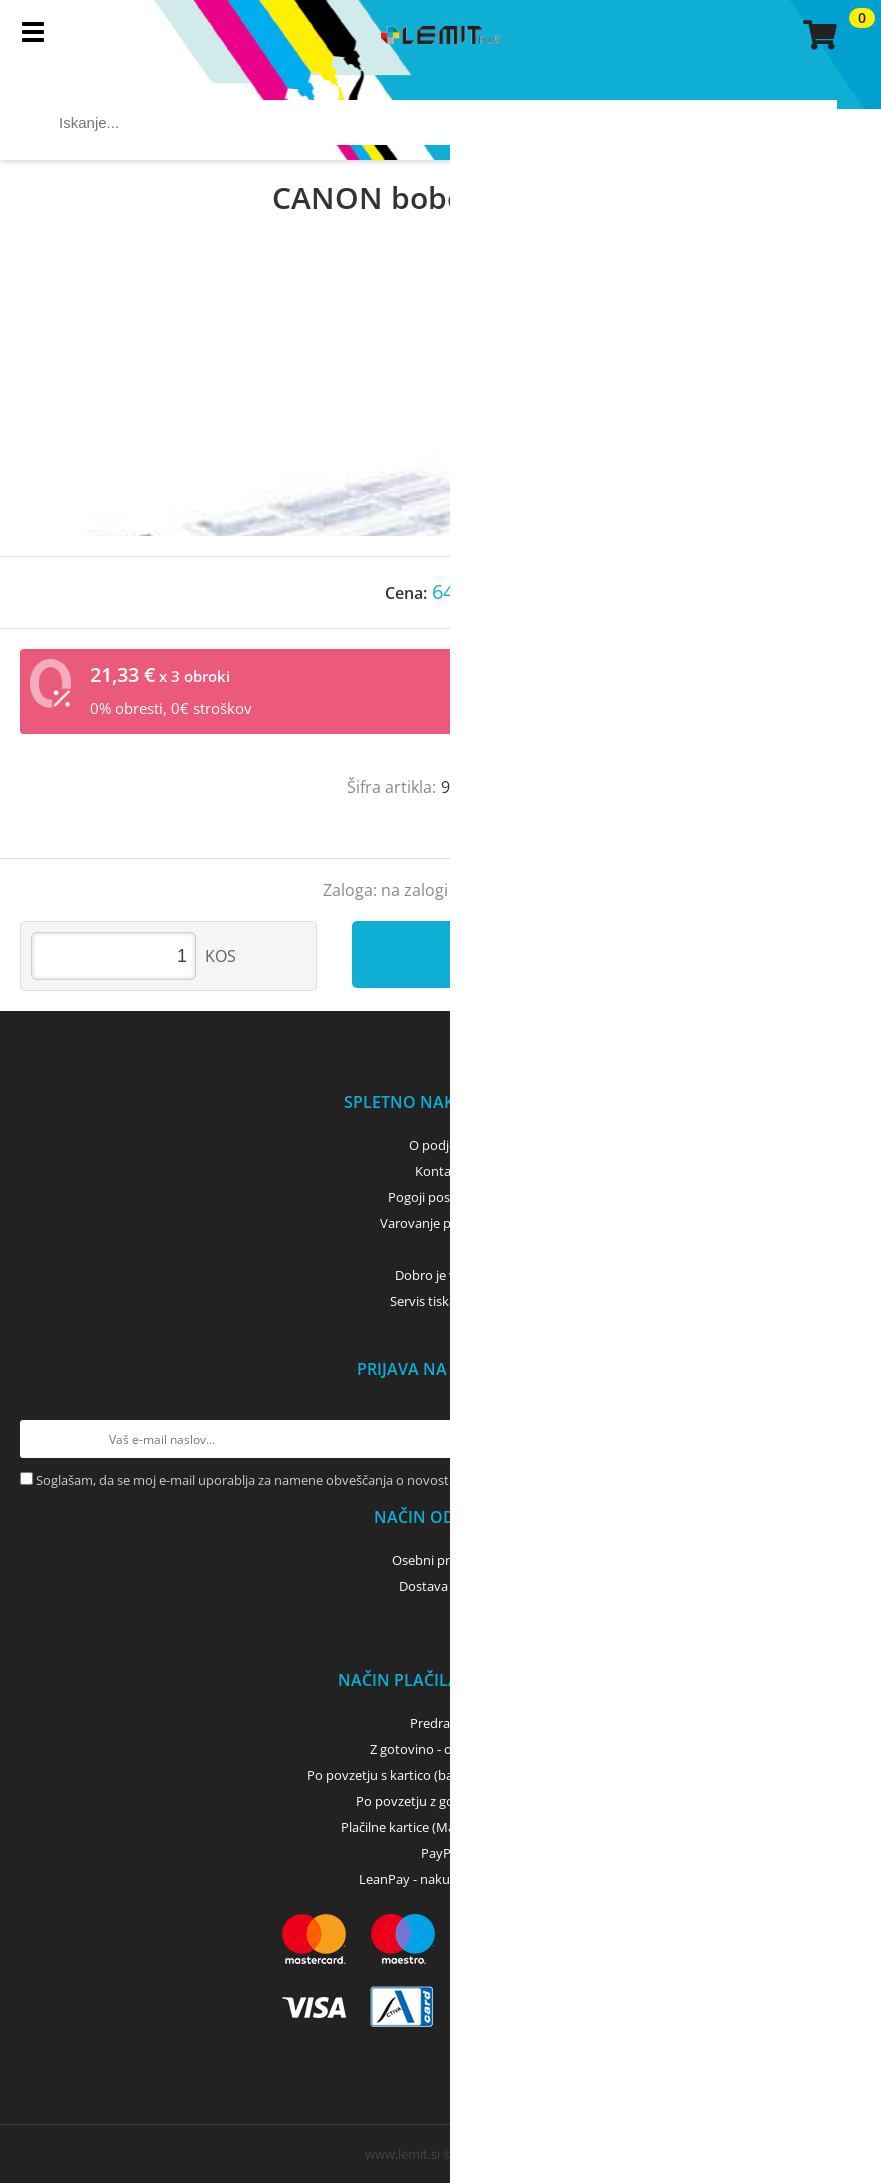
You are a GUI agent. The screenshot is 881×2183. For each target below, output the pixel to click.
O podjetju (440, 1145)
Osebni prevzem (440, 1560)
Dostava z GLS (441, 1586)
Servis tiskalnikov (441, 1301)
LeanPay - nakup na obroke (440, 1879)
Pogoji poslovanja (440, 1197)
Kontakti (440, 1171)
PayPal (441, 1853)
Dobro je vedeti (440, 1275)
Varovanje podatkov (440, 1223)
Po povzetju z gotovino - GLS (441, 1801)
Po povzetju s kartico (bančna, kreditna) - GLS (441, 1775)
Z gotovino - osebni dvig (441, 1749)
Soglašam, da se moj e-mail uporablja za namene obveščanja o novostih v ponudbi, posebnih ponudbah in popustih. (381, 1480)
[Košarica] (817, 35)
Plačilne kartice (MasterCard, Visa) (440, 1827)
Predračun (441, 1723)
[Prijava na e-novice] (842, 1439)
